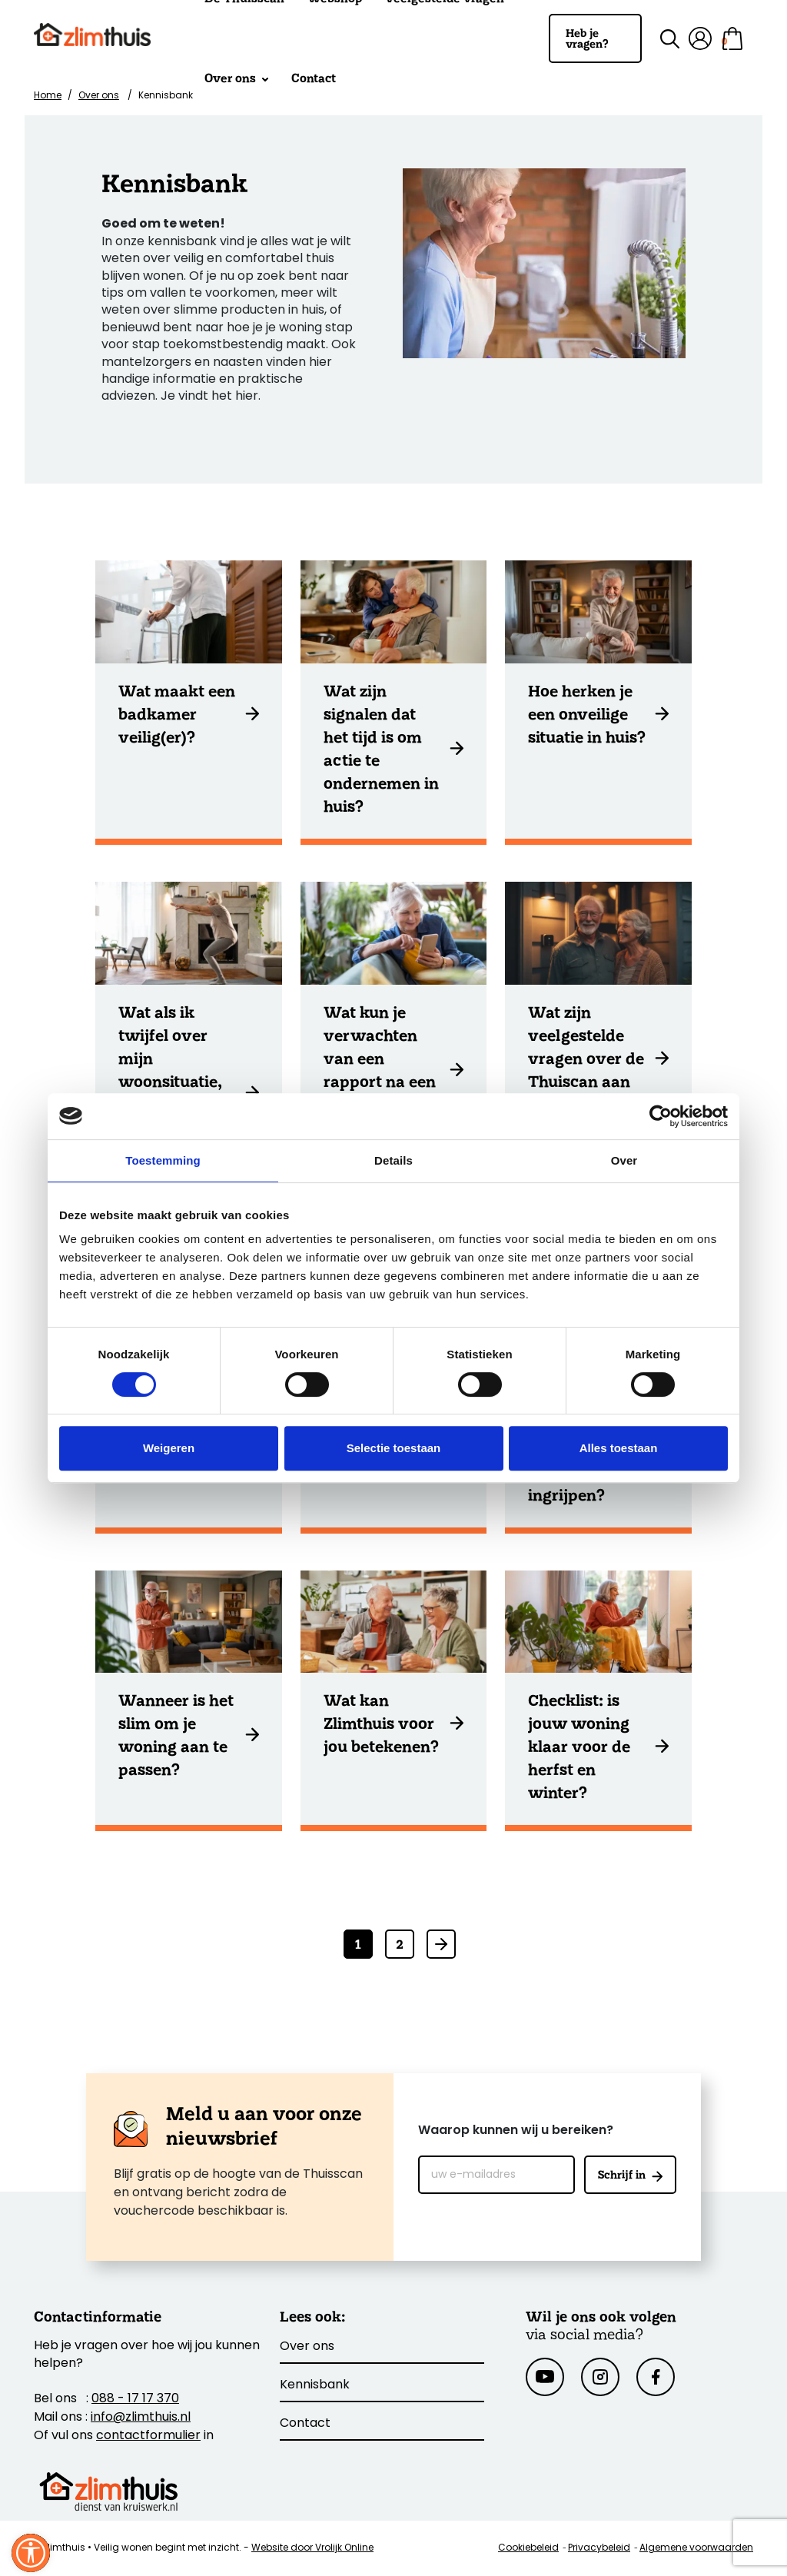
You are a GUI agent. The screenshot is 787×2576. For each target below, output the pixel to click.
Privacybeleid (599, 2548)
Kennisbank (315, 2385)
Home (47, 96)
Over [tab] (624, 1160)
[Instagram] (600, 2377)
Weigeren (168, 1447)
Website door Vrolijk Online (312, 2548)
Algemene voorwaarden (696, 2548)
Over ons (236, 78)
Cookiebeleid (528, 2548)
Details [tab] (393, 1160)
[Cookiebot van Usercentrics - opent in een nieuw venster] (660, 1116)
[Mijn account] (700, 38)
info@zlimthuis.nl (141, 2418)
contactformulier (148, 2436)
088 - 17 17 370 (135, 2399)
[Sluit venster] (31, 2553)
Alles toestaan (618, 1447)
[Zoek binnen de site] (660, 39)
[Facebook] (655, 2377)
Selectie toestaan (394, 1447)
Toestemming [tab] (163, 1160)
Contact (313, 78)
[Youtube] (545, 2377)
